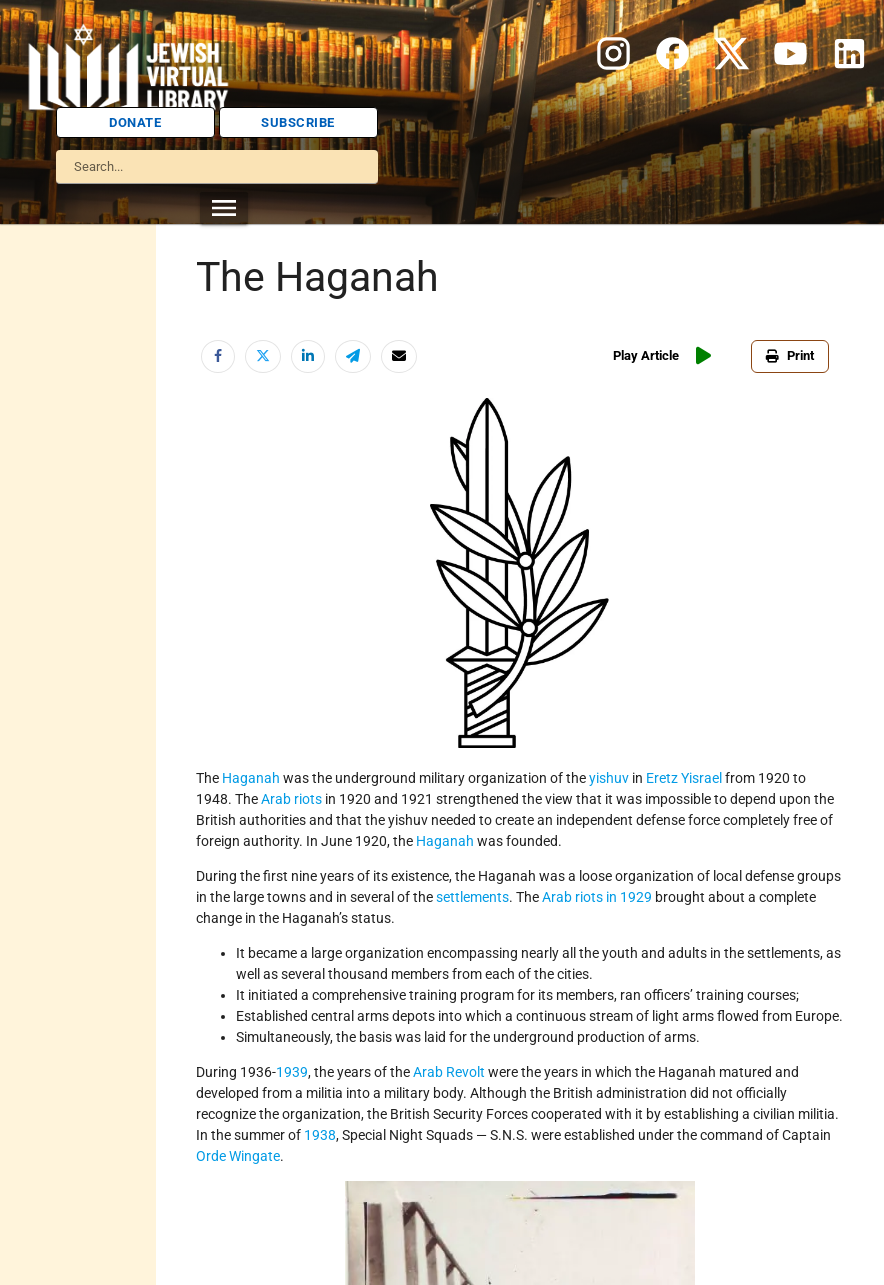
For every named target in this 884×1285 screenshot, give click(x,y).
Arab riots (291, 799)
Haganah (251, 778)
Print (790, 355)
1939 (292, 1072)
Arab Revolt (449, 1072)
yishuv (609, 778)
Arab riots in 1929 (597, 897)
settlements (472, 897)
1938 (320, 1135)
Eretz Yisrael (684, 778)
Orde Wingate (238, 1156)
